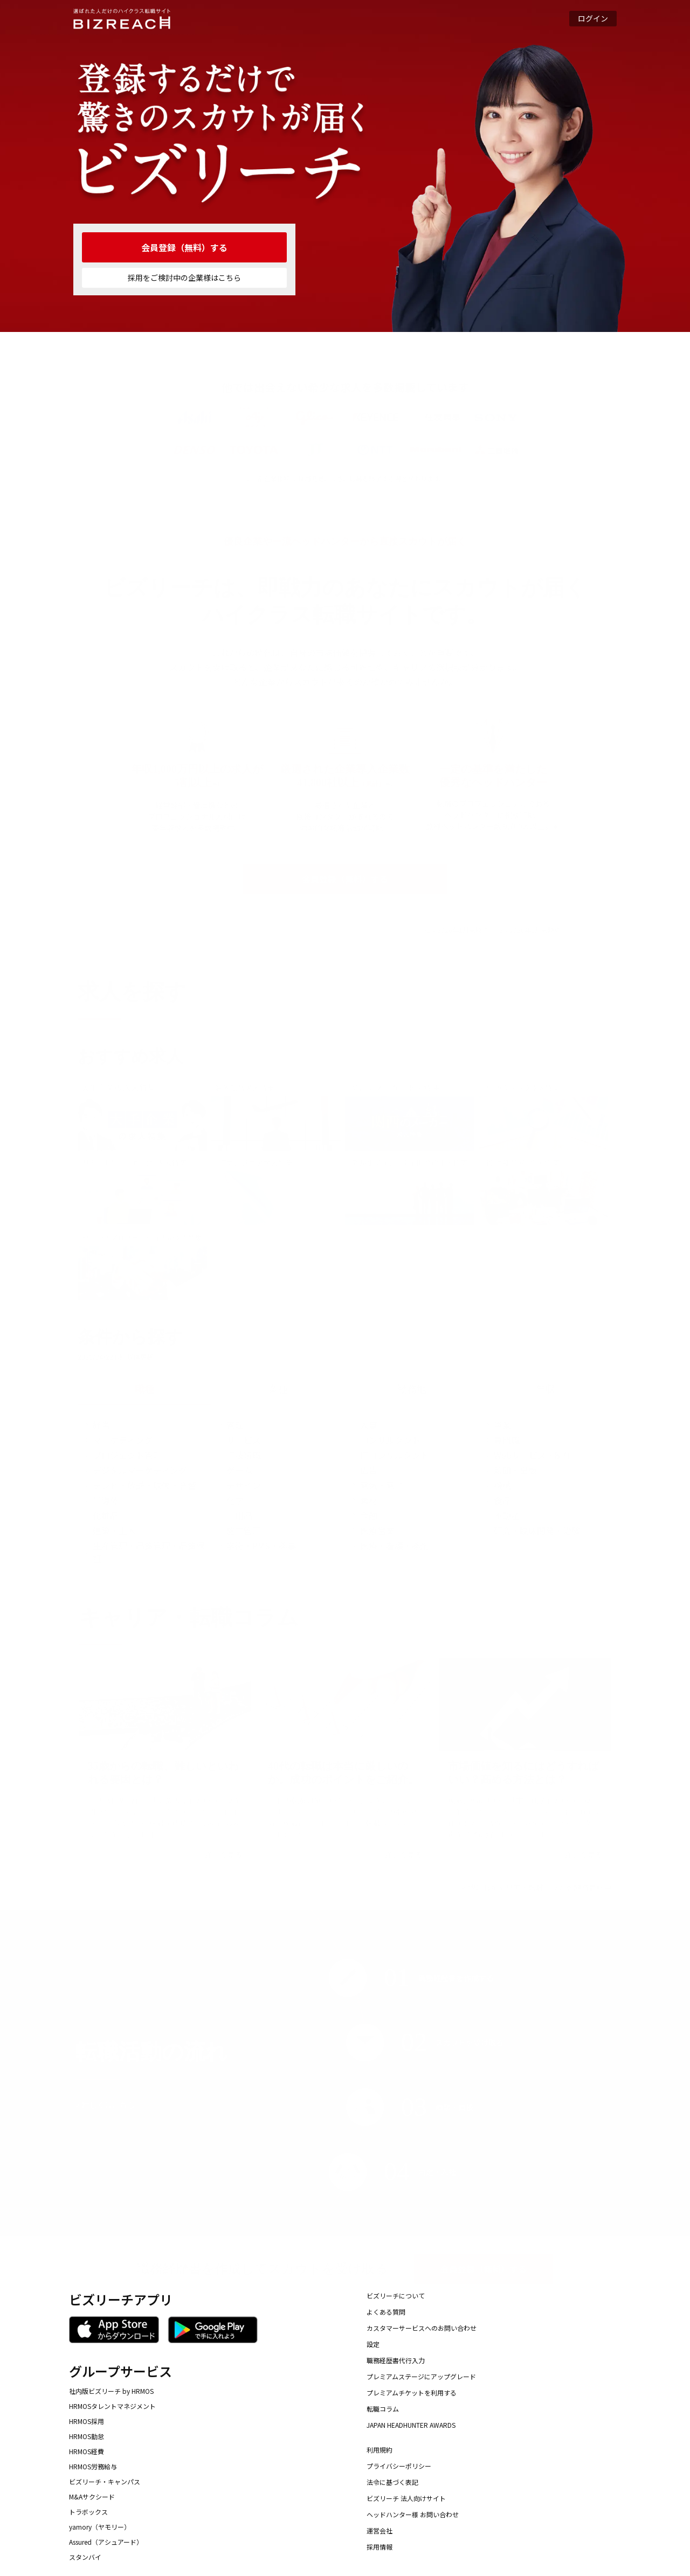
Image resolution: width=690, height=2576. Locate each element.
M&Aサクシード (92, 2497)
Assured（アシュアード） (106, 2542)
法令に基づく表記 (392, 2482)
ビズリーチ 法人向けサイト (406, 2498)
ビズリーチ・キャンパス (104, 2481)
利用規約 (379, 2449)
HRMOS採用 (86, 2421)
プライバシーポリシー (399, 2465)
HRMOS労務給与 (93, 2466)
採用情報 (379, 2546)
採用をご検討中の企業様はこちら (184, 277)
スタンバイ (85, 2557)
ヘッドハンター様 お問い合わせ (413, 2514)
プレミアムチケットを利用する (412, 2392)
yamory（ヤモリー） (99, 2527)
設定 (373, 2344)
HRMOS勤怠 (86, 2436)
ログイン (593, 18)
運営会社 (379, 2530)
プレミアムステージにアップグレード (421, 2376)
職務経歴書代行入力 (396, 2360)
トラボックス (88, 2512)
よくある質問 (386, 2311)
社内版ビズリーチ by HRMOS (111, 2391)
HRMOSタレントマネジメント (112, 2406)
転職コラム (383, 2408)
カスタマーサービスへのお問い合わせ (422, 2327)
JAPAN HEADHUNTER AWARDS (411, 2424)
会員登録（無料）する (184, 247)
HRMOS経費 (86, 2451)
